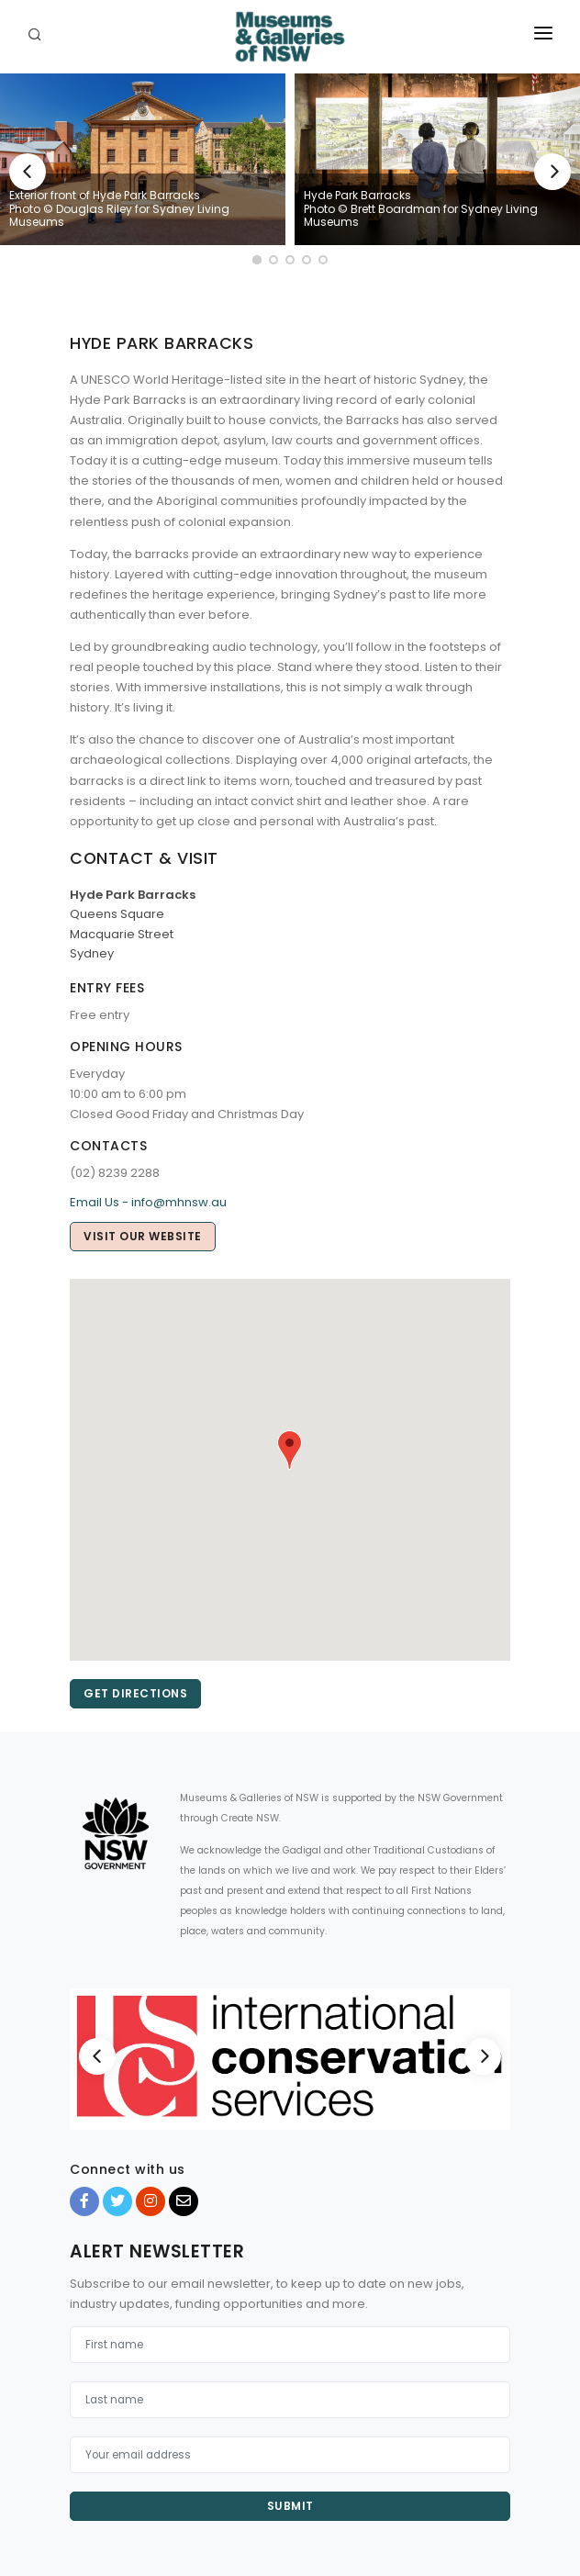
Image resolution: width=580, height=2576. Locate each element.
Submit (290, 2506)
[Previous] (27, 171)
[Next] (552, 171)
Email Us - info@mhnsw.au (148, 1202)
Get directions (135, 1693)
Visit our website (143, 1236)
